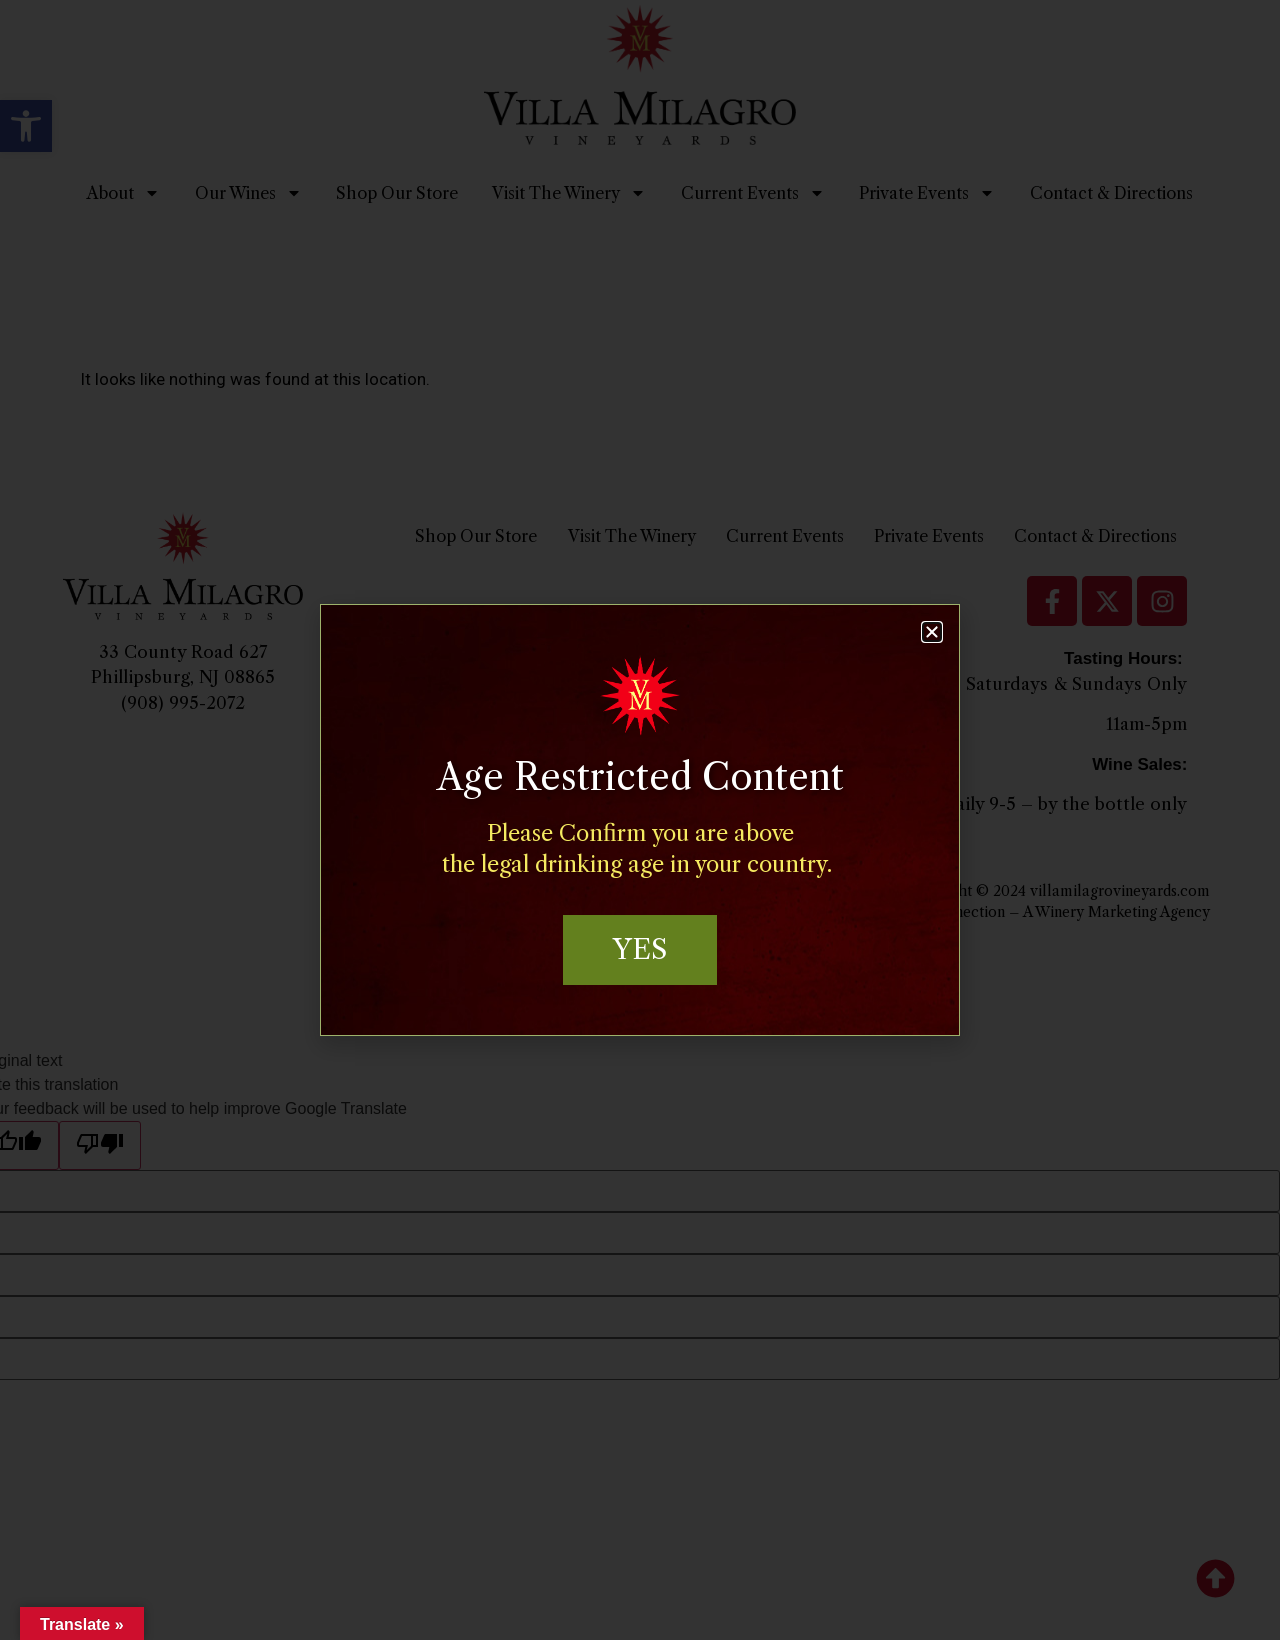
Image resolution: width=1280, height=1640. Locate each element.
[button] (932, 631)
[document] (640, 820)
